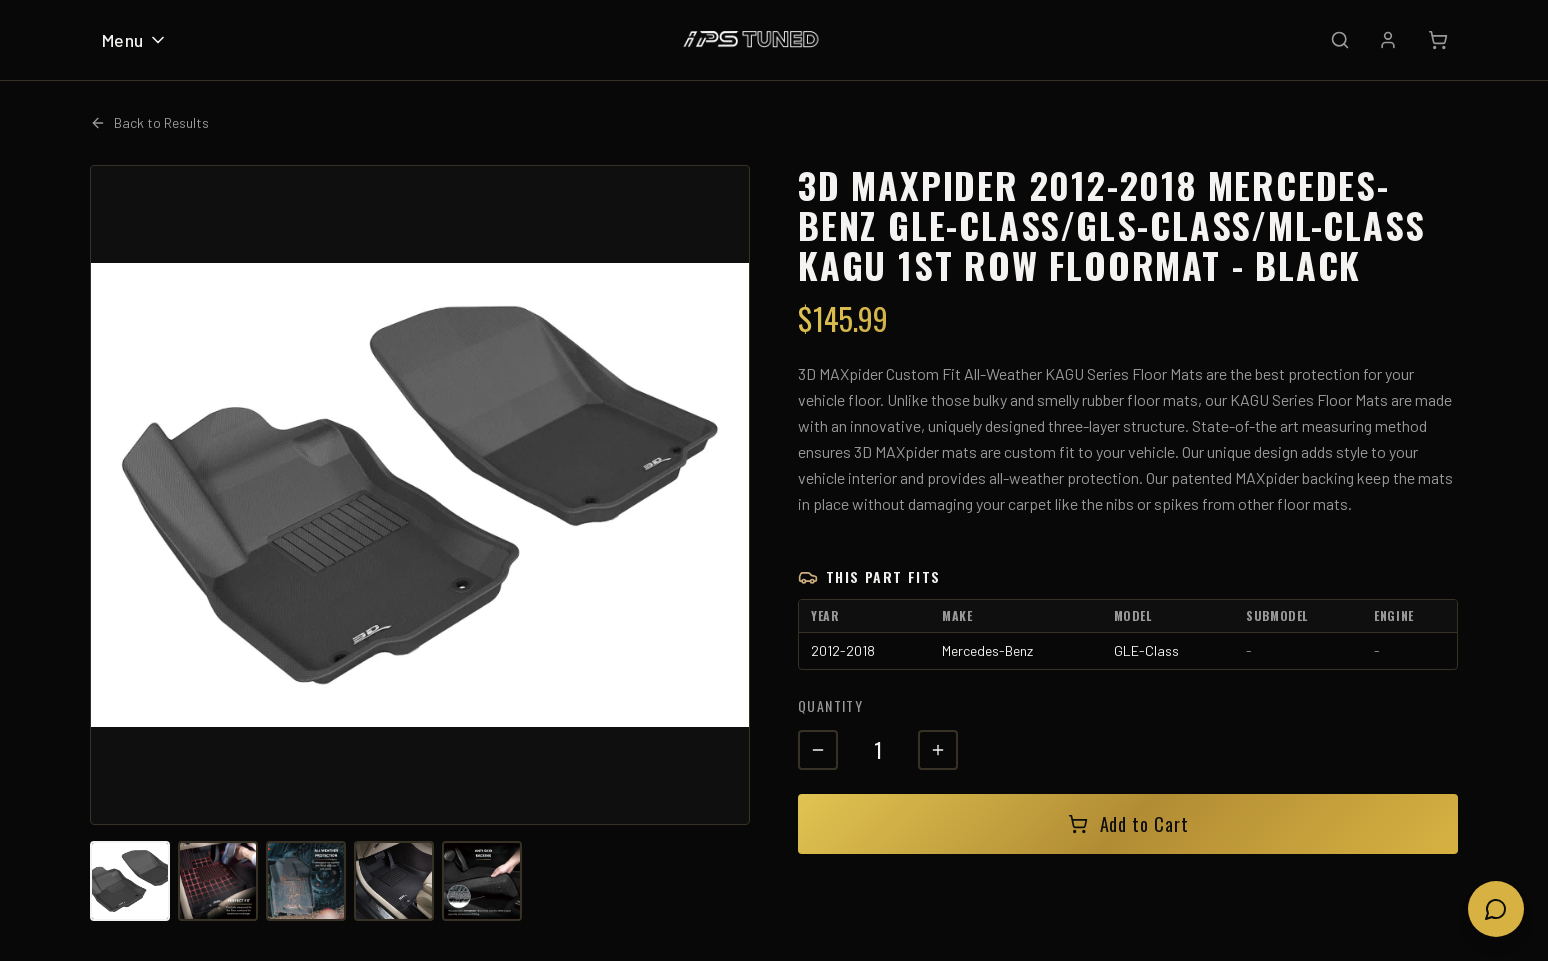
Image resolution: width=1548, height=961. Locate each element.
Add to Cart (1128, 824)
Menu (135, 40)
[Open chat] (1496, 909)
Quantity (830, 705)
